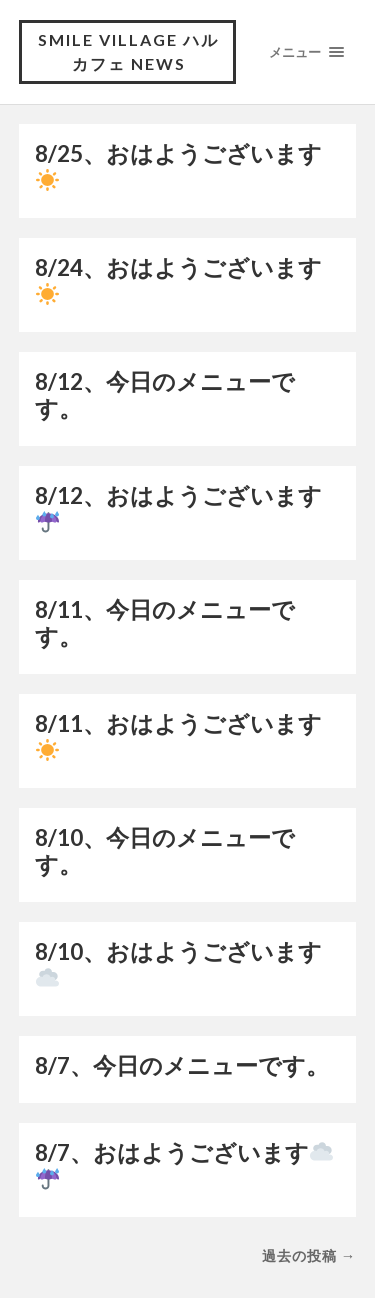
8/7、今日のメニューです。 (182, 1065)
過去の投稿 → (309, 1255)
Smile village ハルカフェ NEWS (128, 51)
